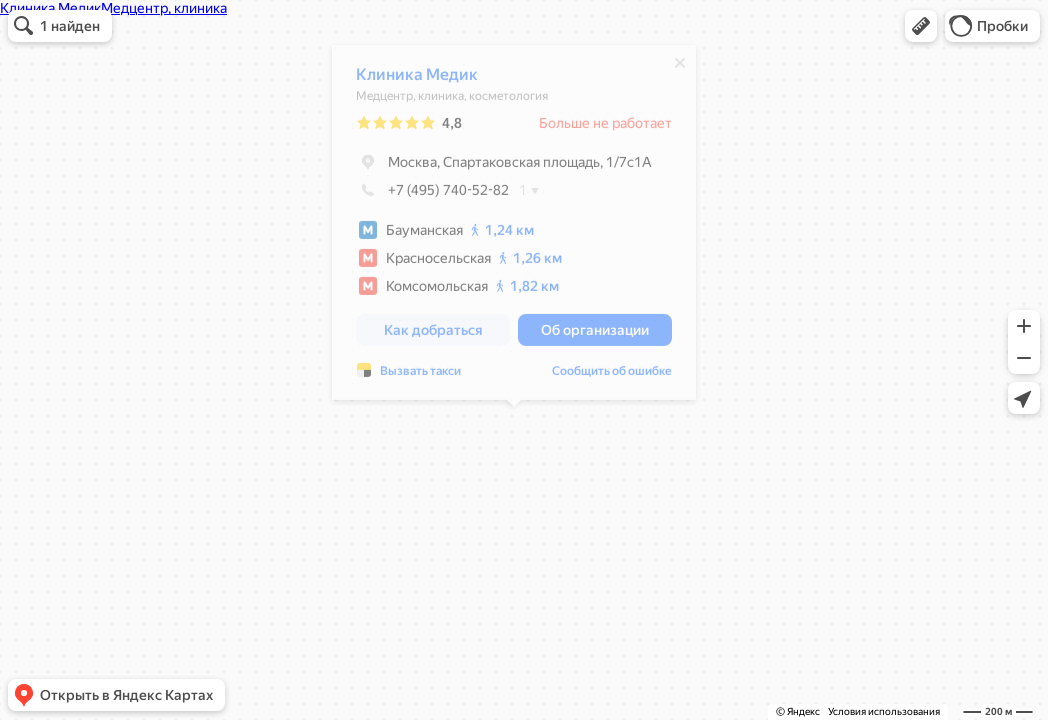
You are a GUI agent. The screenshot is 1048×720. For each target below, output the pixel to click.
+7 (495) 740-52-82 (432, 195)
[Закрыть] (680, 68)
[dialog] (514, 227)
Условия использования (884, 711)
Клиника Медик (417, 79)
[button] (921, 26)
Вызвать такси (420, 376)
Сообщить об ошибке (612, 376)
